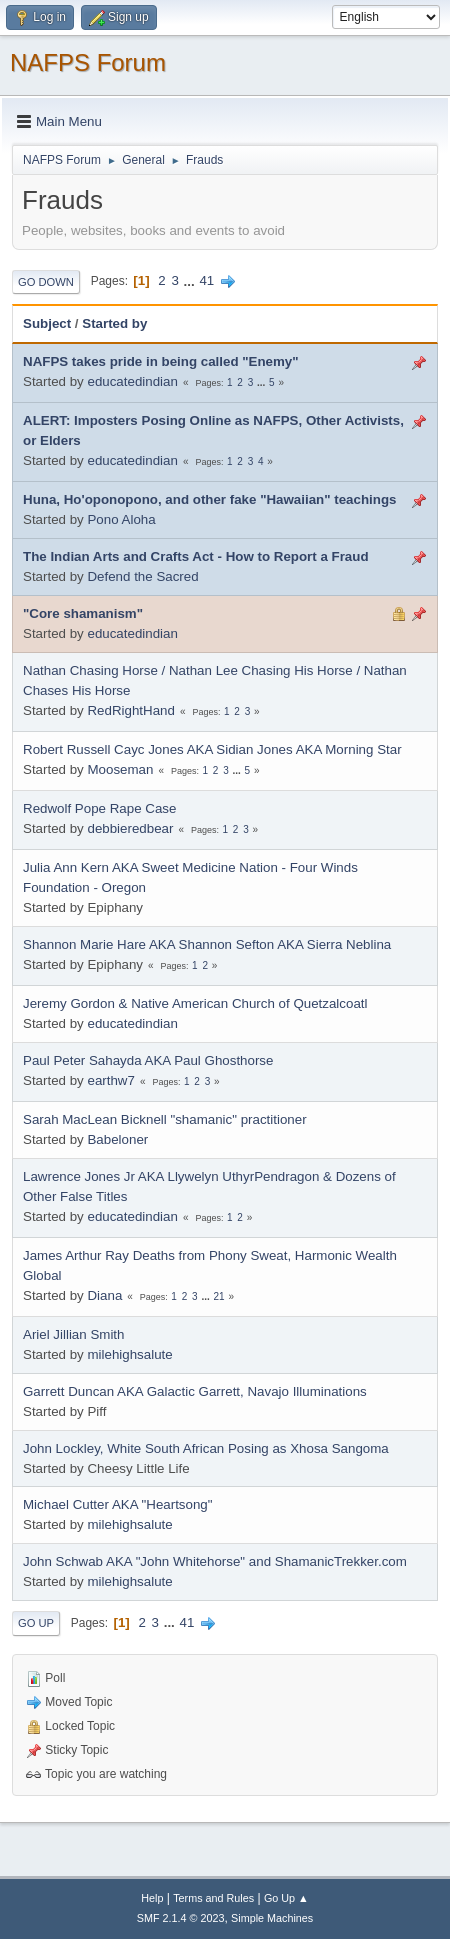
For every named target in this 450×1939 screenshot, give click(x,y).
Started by (114, 323)
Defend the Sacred (142, 576)
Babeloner (117, 1139)
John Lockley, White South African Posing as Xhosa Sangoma (206, 1448)
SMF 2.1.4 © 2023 (181, 1918)
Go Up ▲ (286, 1898)
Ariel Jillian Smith (73, 1334)
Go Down (46, 282)
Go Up (36, 1623)
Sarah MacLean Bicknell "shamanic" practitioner (165, 1119)
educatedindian (132, 381)
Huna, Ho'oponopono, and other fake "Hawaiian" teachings (209, 499)
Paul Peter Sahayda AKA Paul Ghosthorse (148, 1060)
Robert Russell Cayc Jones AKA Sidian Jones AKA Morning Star (212, 749)
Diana (104, 1295)
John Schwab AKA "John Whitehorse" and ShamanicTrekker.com (215, 1561)
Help (152, 1898)
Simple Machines (272, 1918)
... (191, 280)
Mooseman (120, 769)
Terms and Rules (213, 1898)
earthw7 (110, 1080)
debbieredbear (130, 828)
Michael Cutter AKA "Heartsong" (117, 1504)
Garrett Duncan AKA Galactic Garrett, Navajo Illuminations (195, 1391)
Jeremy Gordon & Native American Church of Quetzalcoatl (195, 1003)
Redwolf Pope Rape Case (99, 808)
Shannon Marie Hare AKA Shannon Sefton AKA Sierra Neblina (207, 944)
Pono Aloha (121, 519)
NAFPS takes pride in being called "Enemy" (161, 361)
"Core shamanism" (83, 613)
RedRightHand (130, 710)
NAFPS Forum (88, 62)
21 (218, 1296)
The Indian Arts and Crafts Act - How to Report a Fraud (196, 556)
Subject (47, 323)
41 (206, 280)
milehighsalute (129, 1354)
